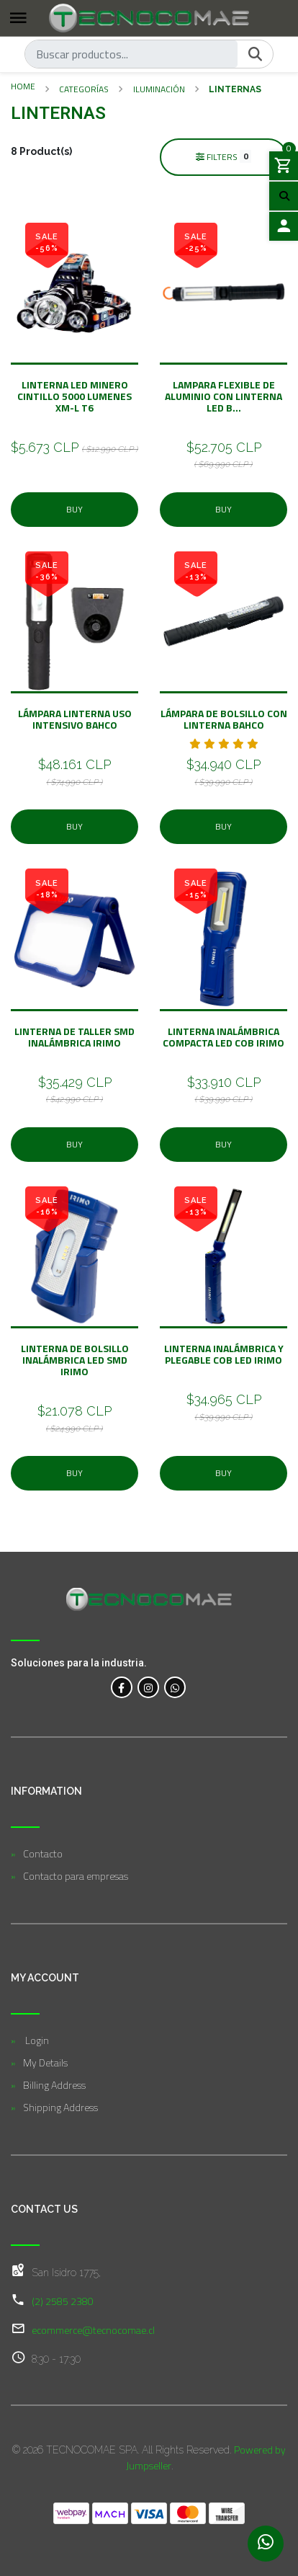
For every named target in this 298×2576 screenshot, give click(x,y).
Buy (74, 509)
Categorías (84, 89)
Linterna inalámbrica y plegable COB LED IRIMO (224, 1354)
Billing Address (54, 2084)
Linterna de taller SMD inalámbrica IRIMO (74, 1036)
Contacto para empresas (75, 1875)
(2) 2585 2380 (63, 2301)
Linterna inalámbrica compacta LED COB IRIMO (223, 1036)
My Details (45, 2062)
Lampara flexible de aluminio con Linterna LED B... (223, 396)
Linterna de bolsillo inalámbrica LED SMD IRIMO (75, 1360)
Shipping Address (60, 2107)
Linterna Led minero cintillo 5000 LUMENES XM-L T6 (74, 396)
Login (36, 2040)
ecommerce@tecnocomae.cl (93, 2329)
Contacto (43, 1853)
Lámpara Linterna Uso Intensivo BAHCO (75, 719)
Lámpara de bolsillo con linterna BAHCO (224, 719)
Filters (224, 156)
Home (23, 86)
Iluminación (159, 89)
